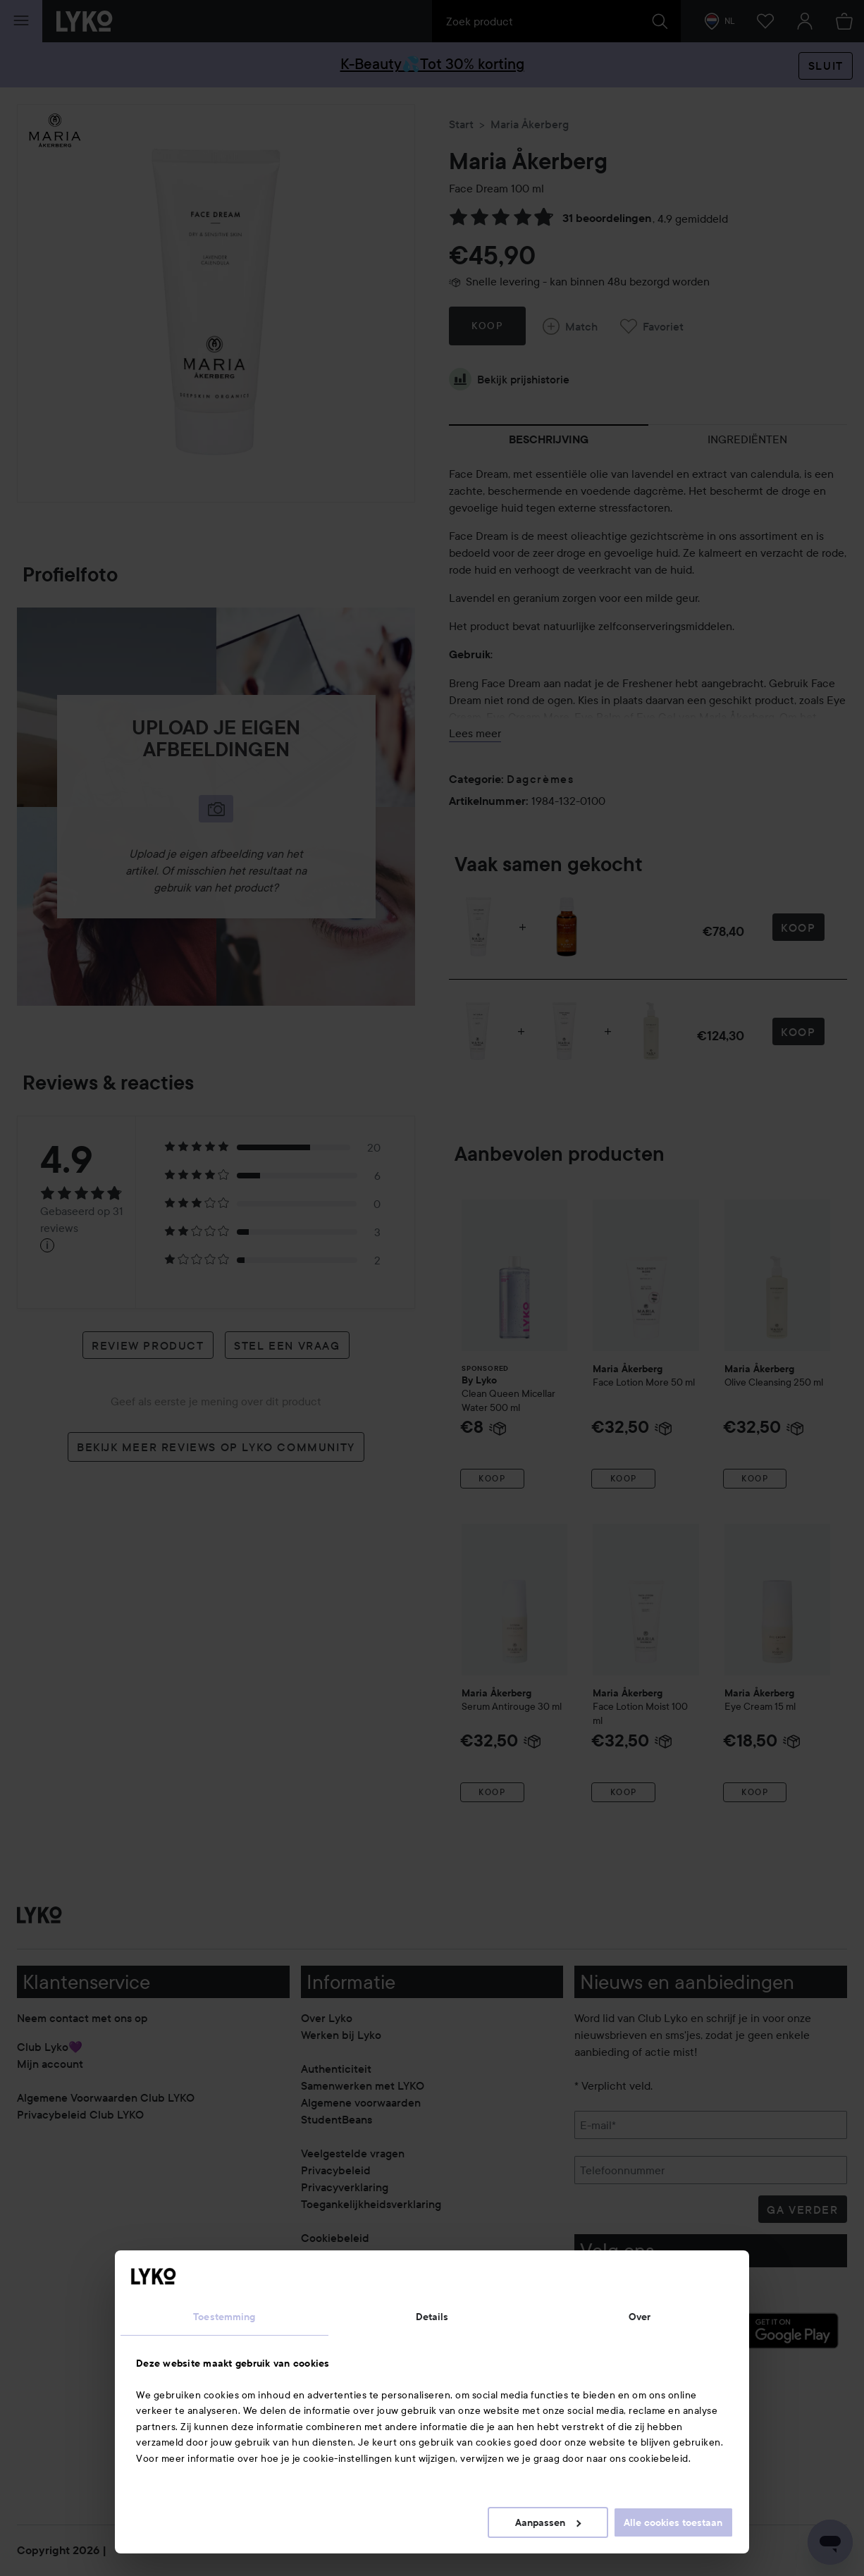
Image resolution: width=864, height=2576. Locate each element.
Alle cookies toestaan (673, 2522)
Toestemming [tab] (224, 2316)
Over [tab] (639, 2316)
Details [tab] (432, 2316)
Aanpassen (548, 2522)
